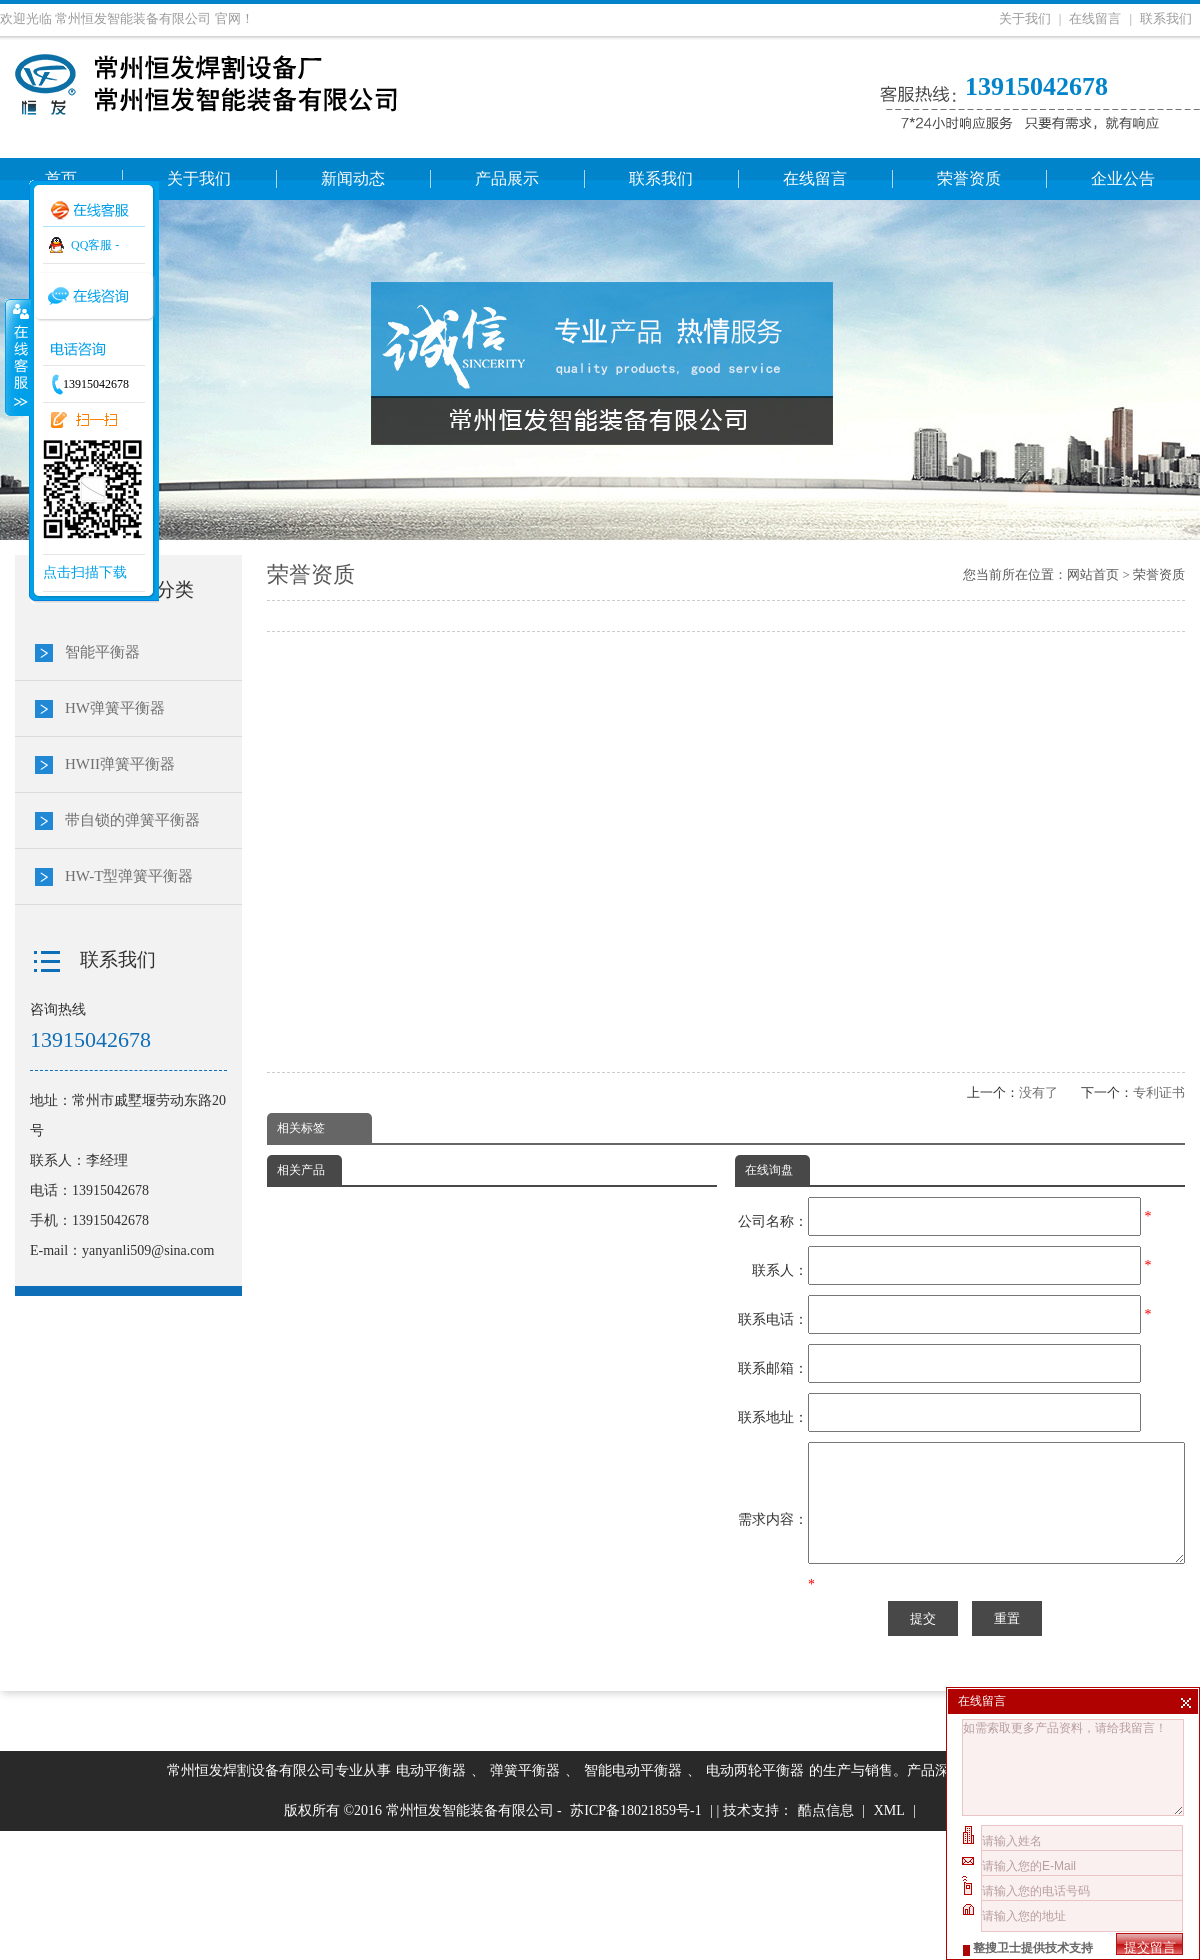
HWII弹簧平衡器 (120, 764)
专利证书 (1159, 1092)
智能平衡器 (102, 652)
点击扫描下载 (85, 572)
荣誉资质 (1159, 574)
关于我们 (1025, 18)
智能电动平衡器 (633, 1899)
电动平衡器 (431, 1899)
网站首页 (1093, 574)
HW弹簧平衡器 (115, 708)
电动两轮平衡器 (755, 1899)
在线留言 (1095, 18)
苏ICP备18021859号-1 (635, 1939)
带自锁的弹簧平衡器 (132, 820)
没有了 (1038, 1092)
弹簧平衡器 (525, 1899)
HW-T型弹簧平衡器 (129, 876)
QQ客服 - (95, 245)
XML (889, 1939)
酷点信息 (826, 1939)
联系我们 (1166, 18)
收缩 (17, 357)
